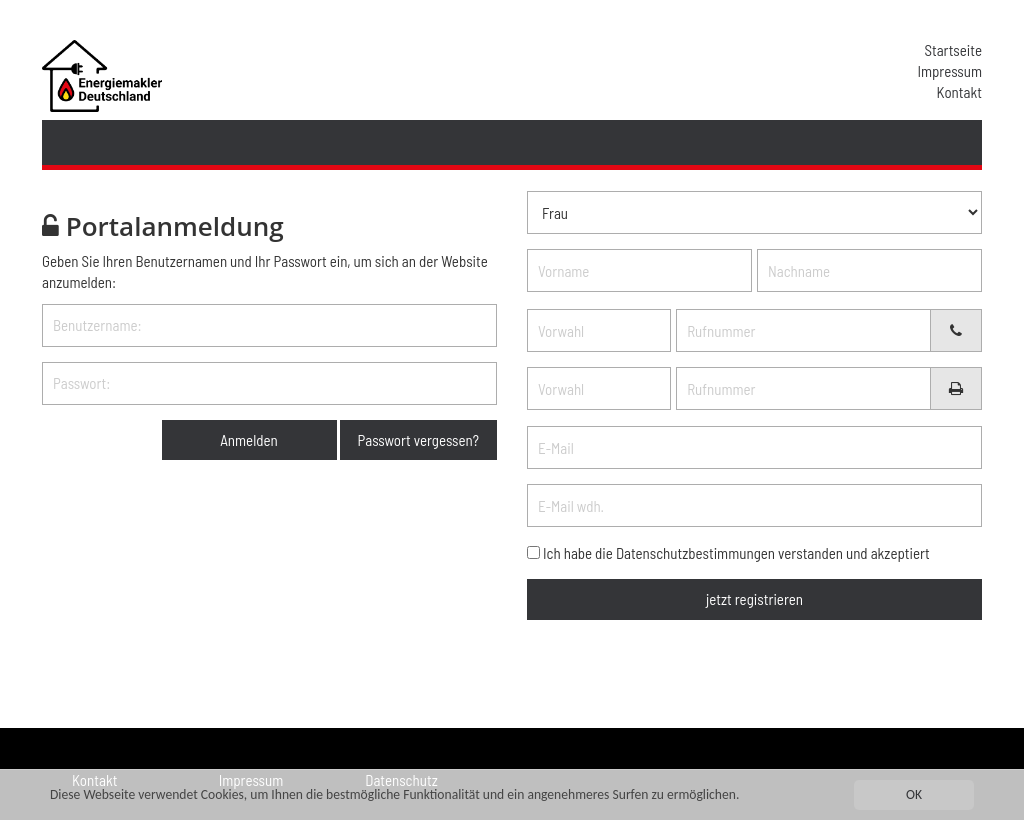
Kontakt (959, 92)
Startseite (953, 50)
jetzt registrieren (754, 599)
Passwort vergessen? (418, 440)
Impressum (949, 71)
